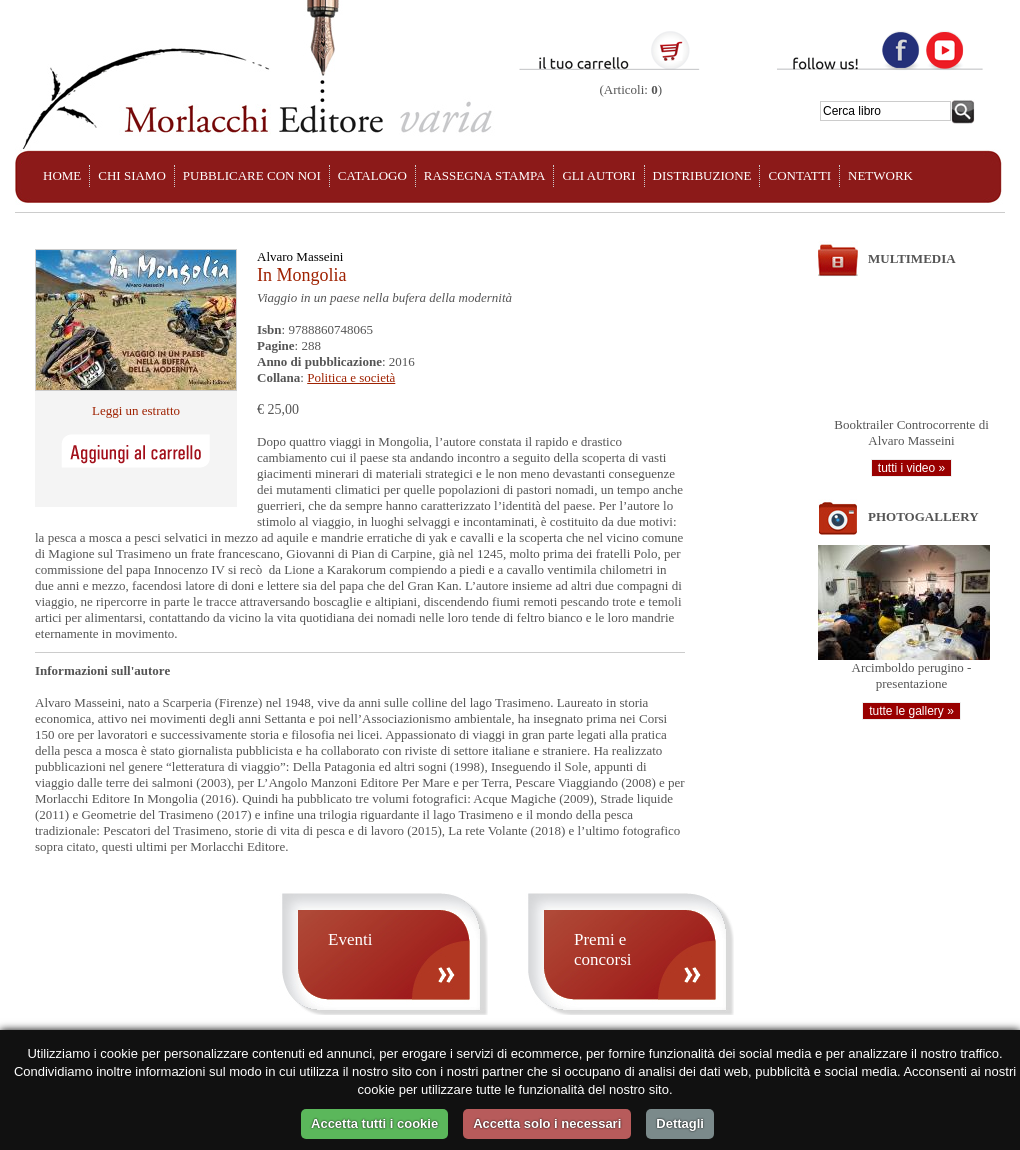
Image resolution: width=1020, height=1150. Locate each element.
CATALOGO (372, 175)
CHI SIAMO (132, 175)
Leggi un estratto (136, 410)
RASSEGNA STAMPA (485, 175)
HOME (62, 175)
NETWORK (880, 175)
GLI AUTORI (598, 175)
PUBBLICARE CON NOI (252, 175)
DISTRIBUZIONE (702, 175)
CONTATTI (799, 175)
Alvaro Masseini (300, 256)
